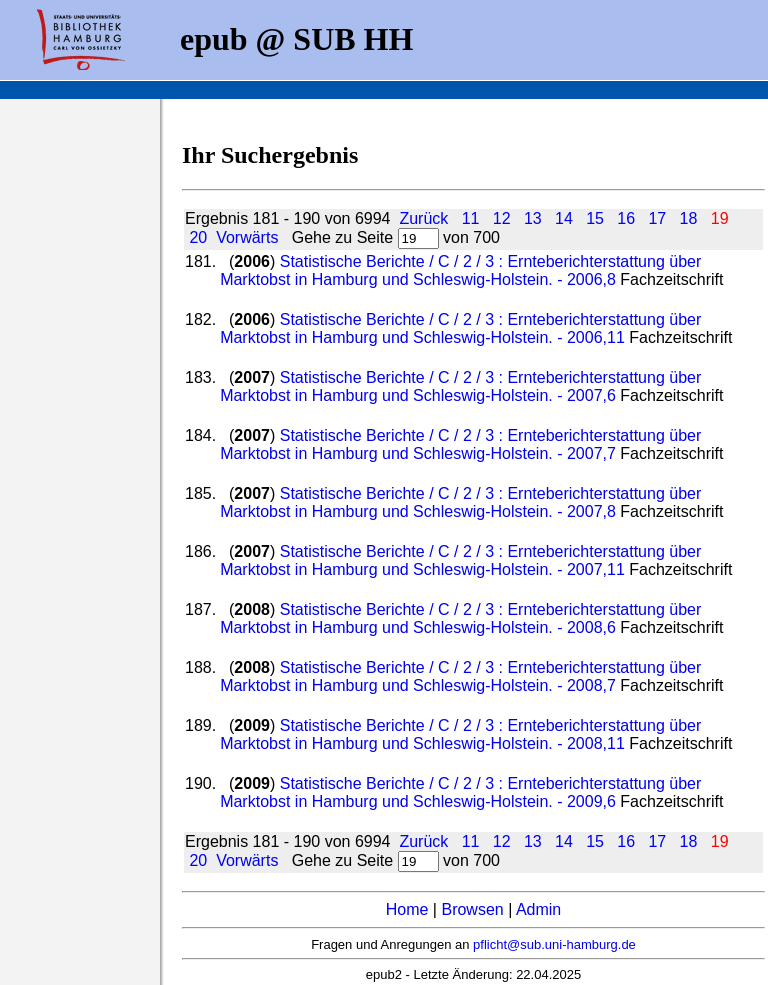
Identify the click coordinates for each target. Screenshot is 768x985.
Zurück (423, 218)
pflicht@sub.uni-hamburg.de (554, 944)
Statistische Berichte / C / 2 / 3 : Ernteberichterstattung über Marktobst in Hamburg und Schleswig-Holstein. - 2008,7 (460, 676)
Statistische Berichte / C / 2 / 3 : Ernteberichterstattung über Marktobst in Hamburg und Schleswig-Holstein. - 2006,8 (460, 270)
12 (502, 218)
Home (407, 909)
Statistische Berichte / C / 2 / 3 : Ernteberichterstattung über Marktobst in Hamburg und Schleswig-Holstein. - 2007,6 (460, 386)
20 (198, 237)
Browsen (472, 909)
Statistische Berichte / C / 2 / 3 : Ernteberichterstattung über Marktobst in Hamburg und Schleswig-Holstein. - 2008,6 (460, 618)
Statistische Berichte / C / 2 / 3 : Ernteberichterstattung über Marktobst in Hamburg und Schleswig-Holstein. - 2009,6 (460, 792)
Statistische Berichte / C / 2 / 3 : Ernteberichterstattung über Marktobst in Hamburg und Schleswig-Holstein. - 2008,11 (460, 734)
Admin (538, 909)
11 (471, 218)
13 (533, 218)
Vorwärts (247, 237)
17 (657, 218)
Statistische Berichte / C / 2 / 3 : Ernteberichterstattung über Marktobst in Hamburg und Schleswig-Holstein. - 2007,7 (460, 444)
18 (689, 218)
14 (564, 218)
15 (595, 218)
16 (626, 218)
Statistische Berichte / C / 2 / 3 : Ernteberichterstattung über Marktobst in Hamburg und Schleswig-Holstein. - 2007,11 (460, 560)
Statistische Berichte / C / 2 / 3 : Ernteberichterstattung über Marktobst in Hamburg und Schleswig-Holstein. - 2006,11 (460, 328)
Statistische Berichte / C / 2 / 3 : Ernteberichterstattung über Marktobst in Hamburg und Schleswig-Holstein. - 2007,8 (460, 502)
